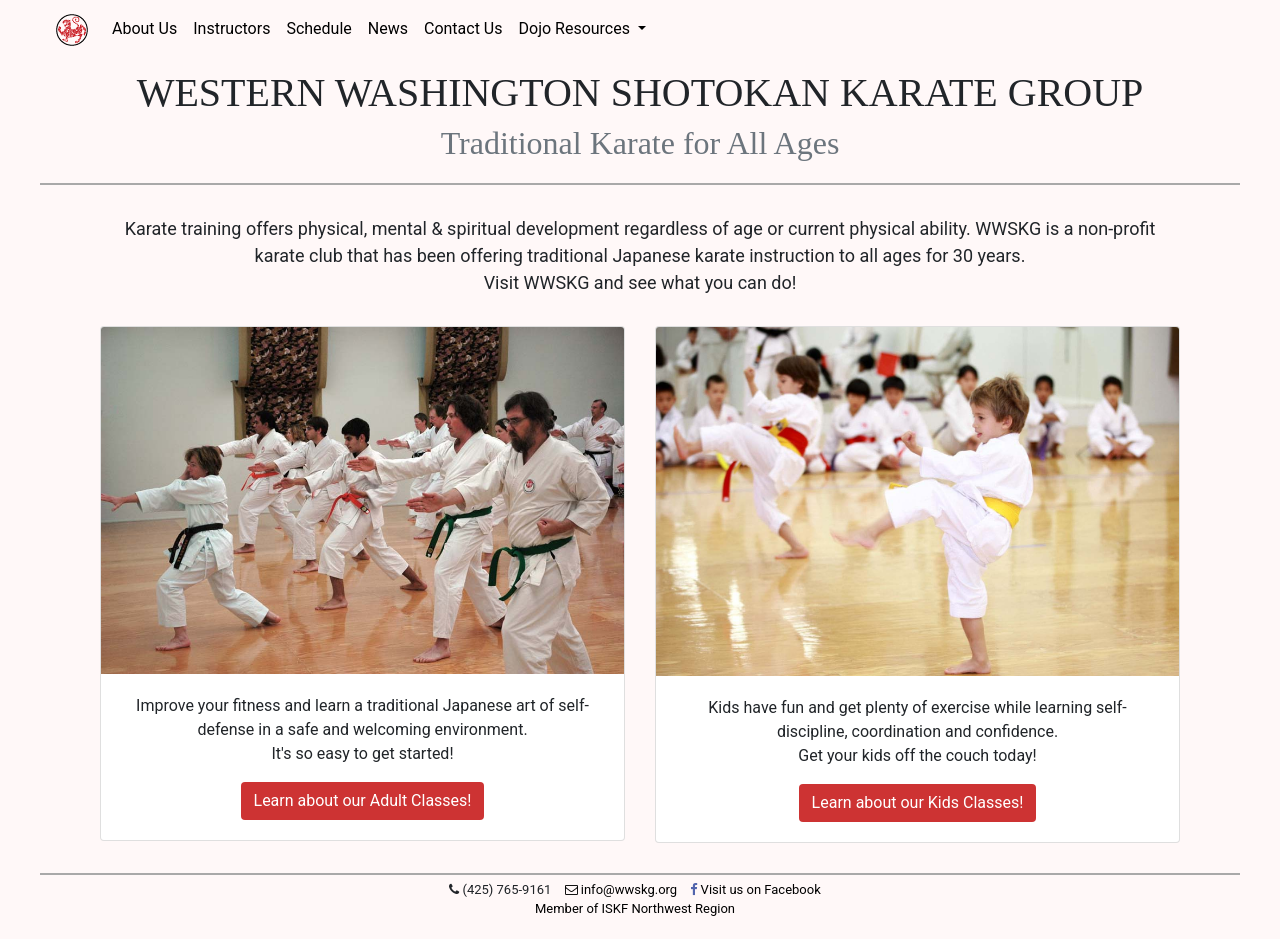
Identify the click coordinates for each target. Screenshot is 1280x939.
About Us (144, 28)
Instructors (231, 28)
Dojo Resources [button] (576, 28)
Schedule (318, 28)
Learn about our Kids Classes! (918, 802)
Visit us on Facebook (755, 889)
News (388, 28)
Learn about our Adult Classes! (363, 800)
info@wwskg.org (621, 889)
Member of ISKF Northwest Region (635, 908)
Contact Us (463, 28)
